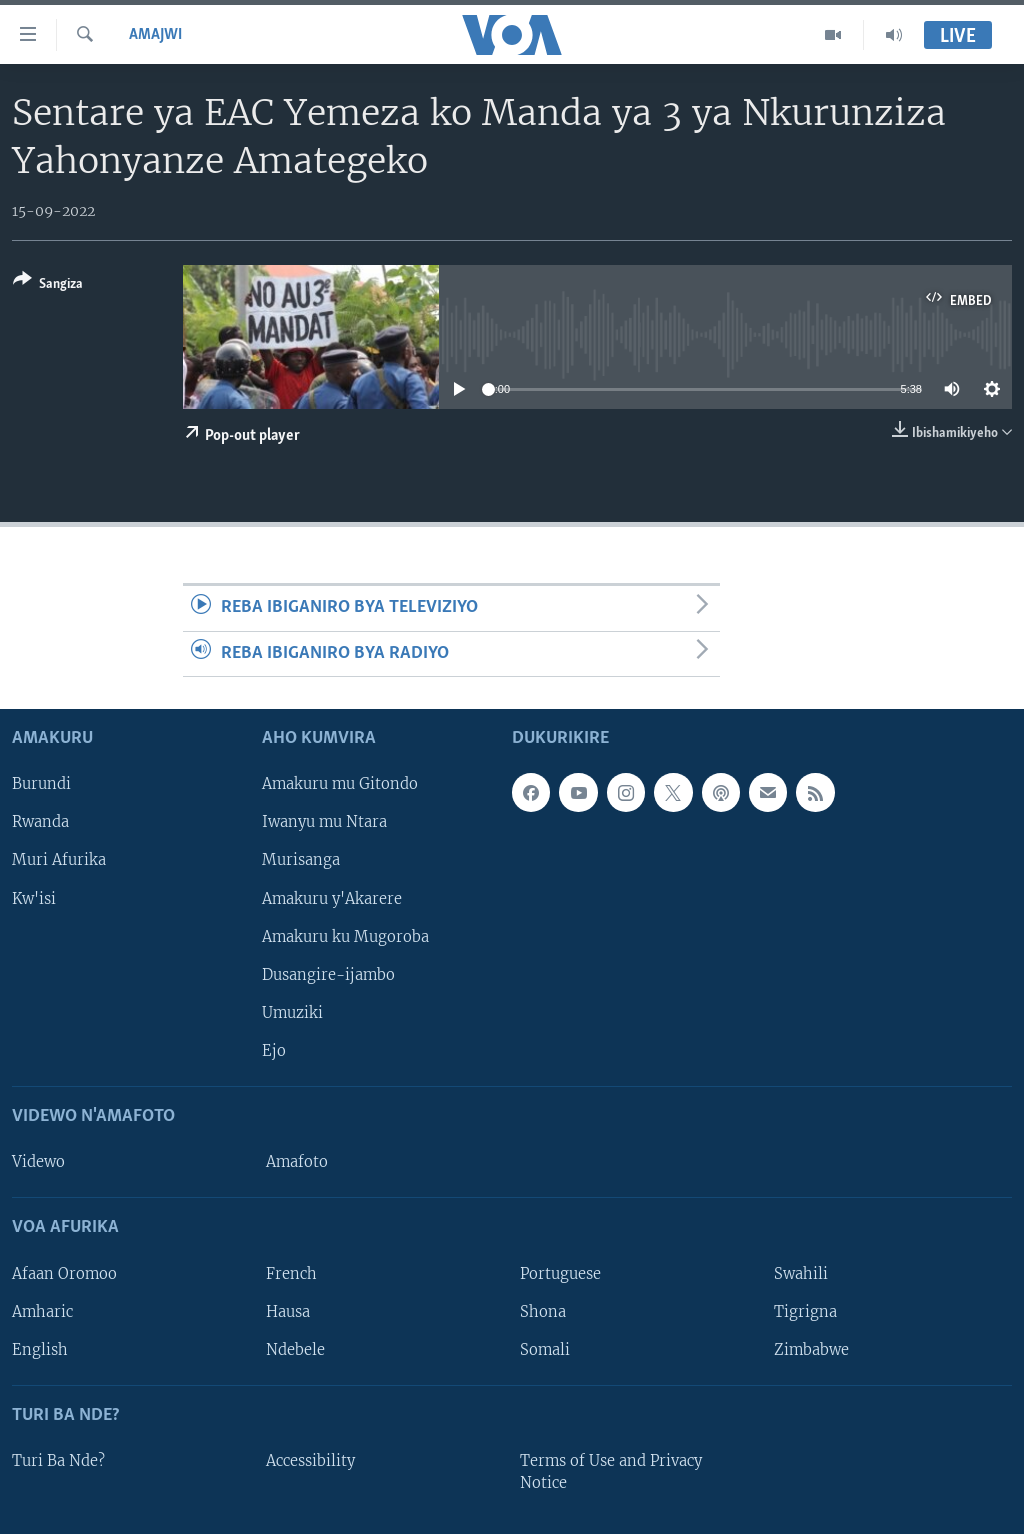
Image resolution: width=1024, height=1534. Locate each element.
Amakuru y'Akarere (332, 899)
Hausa (288, 1312)
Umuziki (292, 1013)
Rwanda (40, 823)
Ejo (274, 1051)
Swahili (801, 1274)
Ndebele (295, 1350)
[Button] (48, 285)
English (40, 1350)
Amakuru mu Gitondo (340, 784)
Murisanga (301, 861)
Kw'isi (34, 899)
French (291, 1274)
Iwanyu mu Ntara (324, 823)
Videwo (38, 1162)
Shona (543, 1312)
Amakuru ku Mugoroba (345, 937)
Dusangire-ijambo (328, 975)
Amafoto (297, 1162)
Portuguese (560, 1274)
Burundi (41, 784)
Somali (545, 1350)
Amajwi (155, 35)
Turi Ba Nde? (58, 1461)
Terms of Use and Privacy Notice (611, 1472)
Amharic (42, 1312)
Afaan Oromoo (64, 1274)
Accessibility (310, 1461)
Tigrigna (805, 1312)
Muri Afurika (59, 861)
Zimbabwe (811, 1350)
